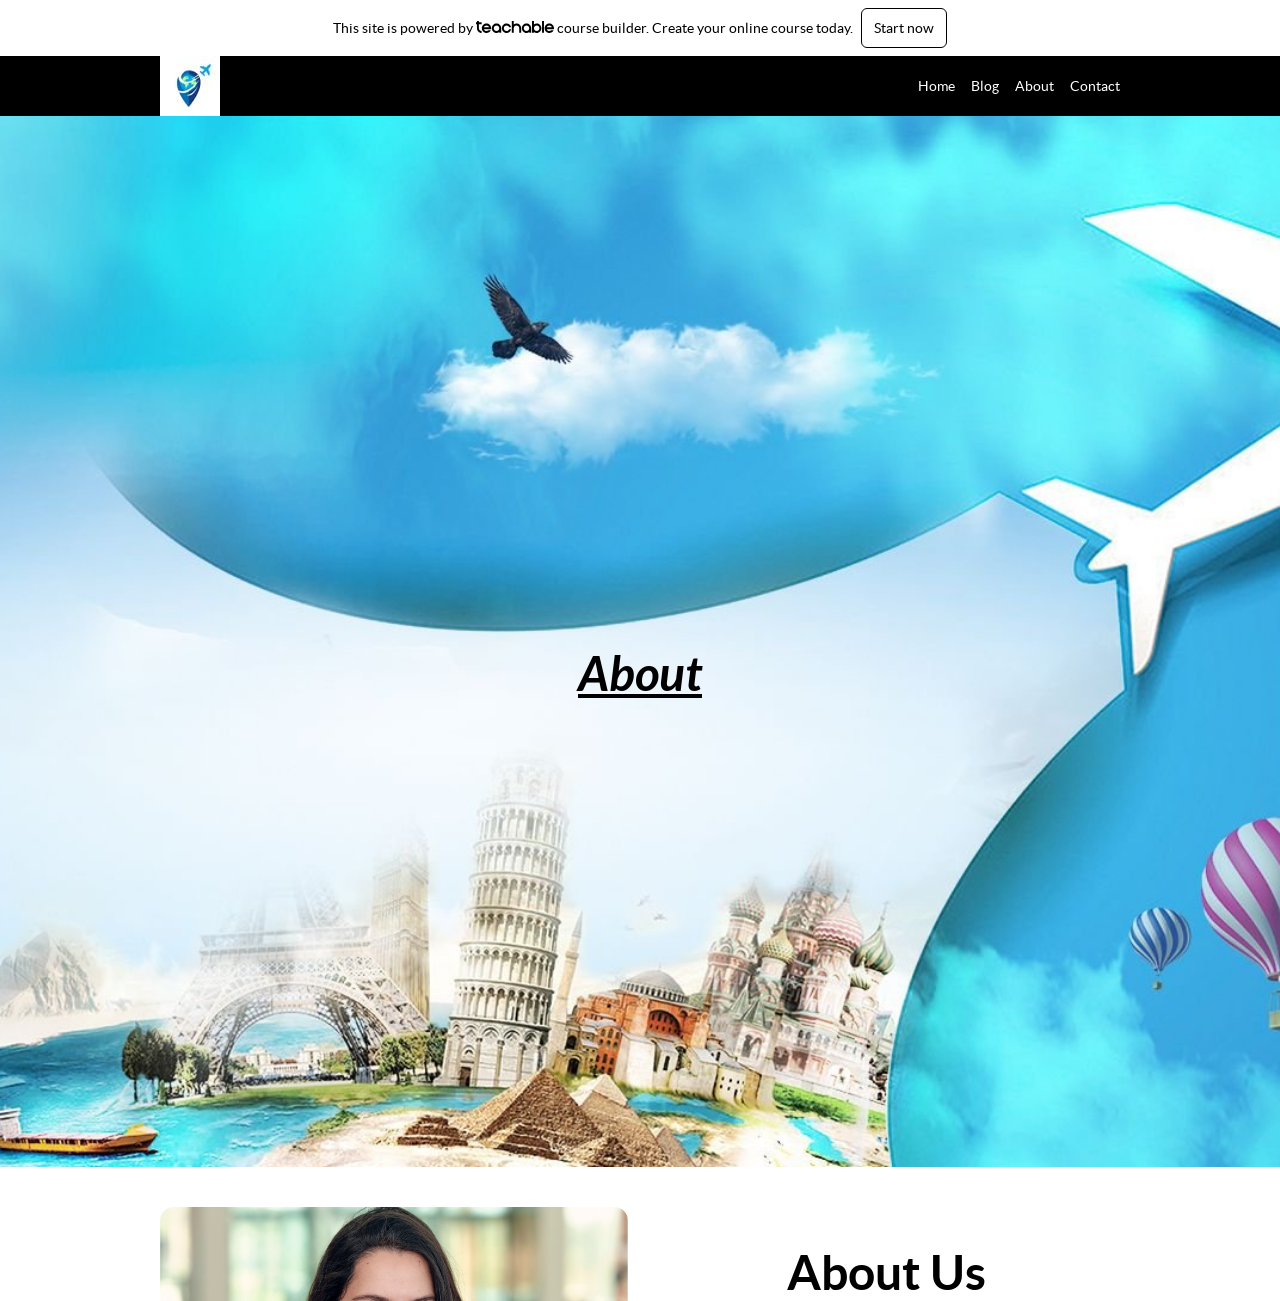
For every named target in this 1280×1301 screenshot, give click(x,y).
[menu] (1011, 86)
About (1034, 86)
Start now (904, 28)
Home (936, 86)
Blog (985, 86)
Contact (1095, 86)
